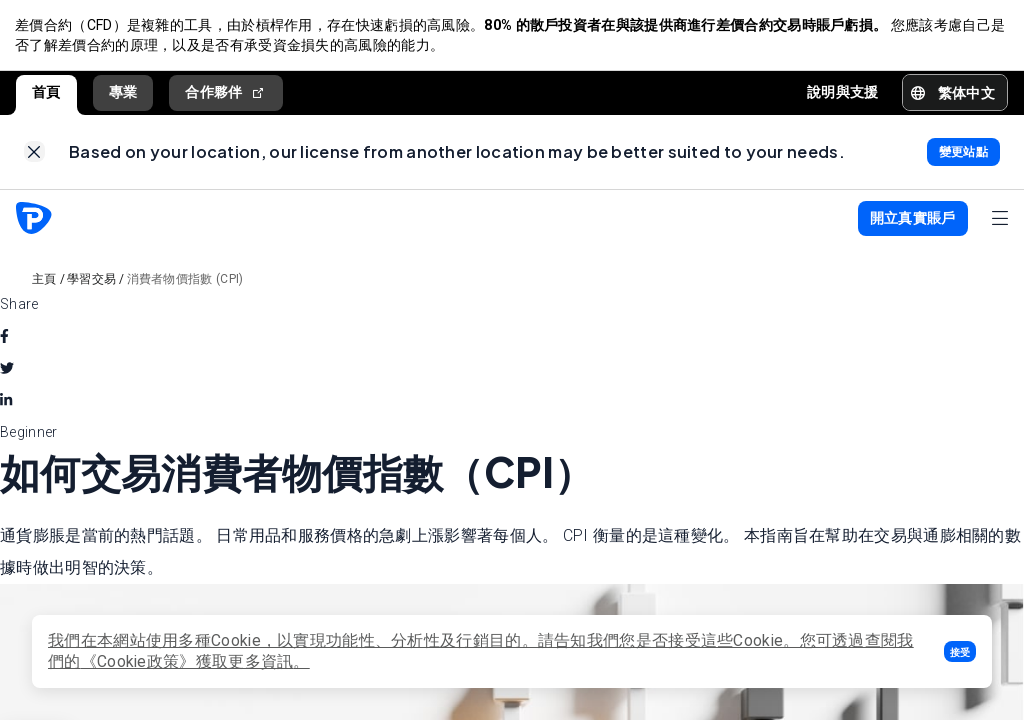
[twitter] (7, 371)
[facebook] (4, 339)
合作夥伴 (226, 93)
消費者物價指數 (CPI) (185, 282)
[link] (34, 154)
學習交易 (91, 282)
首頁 (46, 93)
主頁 (44, 282)
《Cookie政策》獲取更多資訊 (187, 661)
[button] (960, 651)
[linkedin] (6, 403)
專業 (123, 93)
